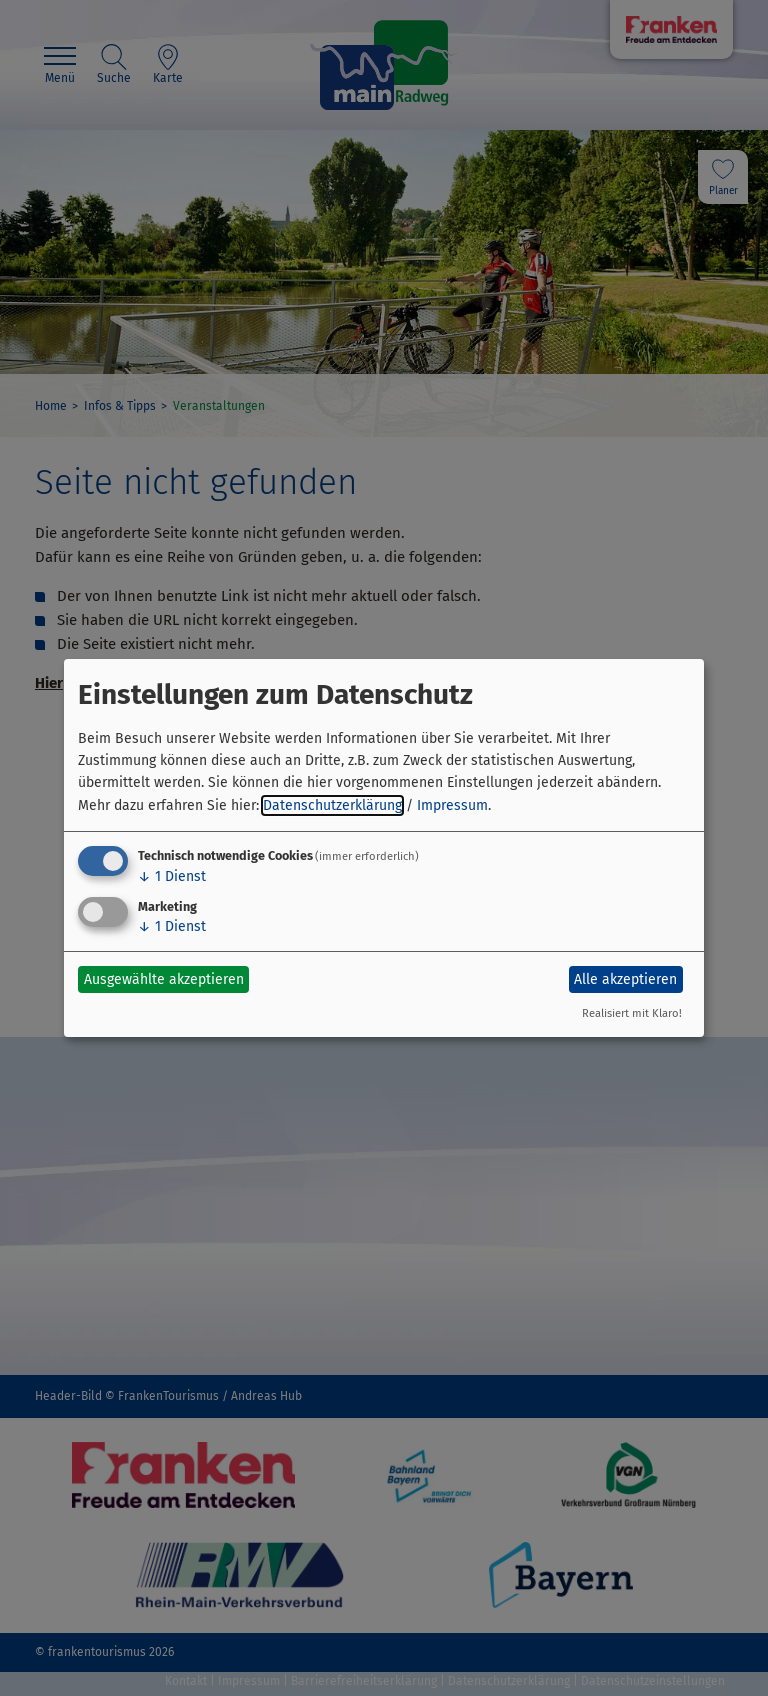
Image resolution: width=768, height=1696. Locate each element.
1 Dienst (172, 876)
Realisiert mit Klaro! (632, 1013)
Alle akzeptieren (625, 979)
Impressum (452, 805)
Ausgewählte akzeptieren (164, 979)
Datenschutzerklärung (332, 805)
